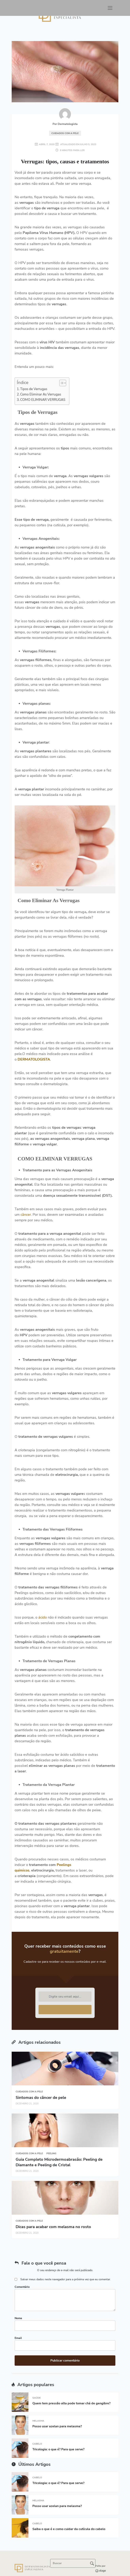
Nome (18, 2318)
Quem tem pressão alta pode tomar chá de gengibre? (71, 2403)
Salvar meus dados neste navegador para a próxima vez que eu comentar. (65, 2279)
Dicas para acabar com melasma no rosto (53, 2226)
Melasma (38, 2420)
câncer (26, 1214)
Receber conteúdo (65, 2009)
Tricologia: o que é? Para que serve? (58, 2449)
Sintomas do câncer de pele (41, 2097)
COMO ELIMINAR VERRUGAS (42, 399)
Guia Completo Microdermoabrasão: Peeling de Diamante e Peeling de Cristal (59, 2162)
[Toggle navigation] (110, 8)
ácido (42, 1617)
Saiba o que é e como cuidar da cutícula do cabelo (68, 2529)
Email (18, 2338)
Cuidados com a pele (65, 133)
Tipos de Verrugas (33, 389)
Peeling (51, 2153)
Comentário (22, 2287)
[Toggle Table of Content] (60, 383)
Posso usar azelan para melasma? (57, 2426)
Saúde (36, 2397)
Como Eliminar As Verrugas (40, 394)
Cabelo (37, 2443)
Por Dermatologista (65, 124)
